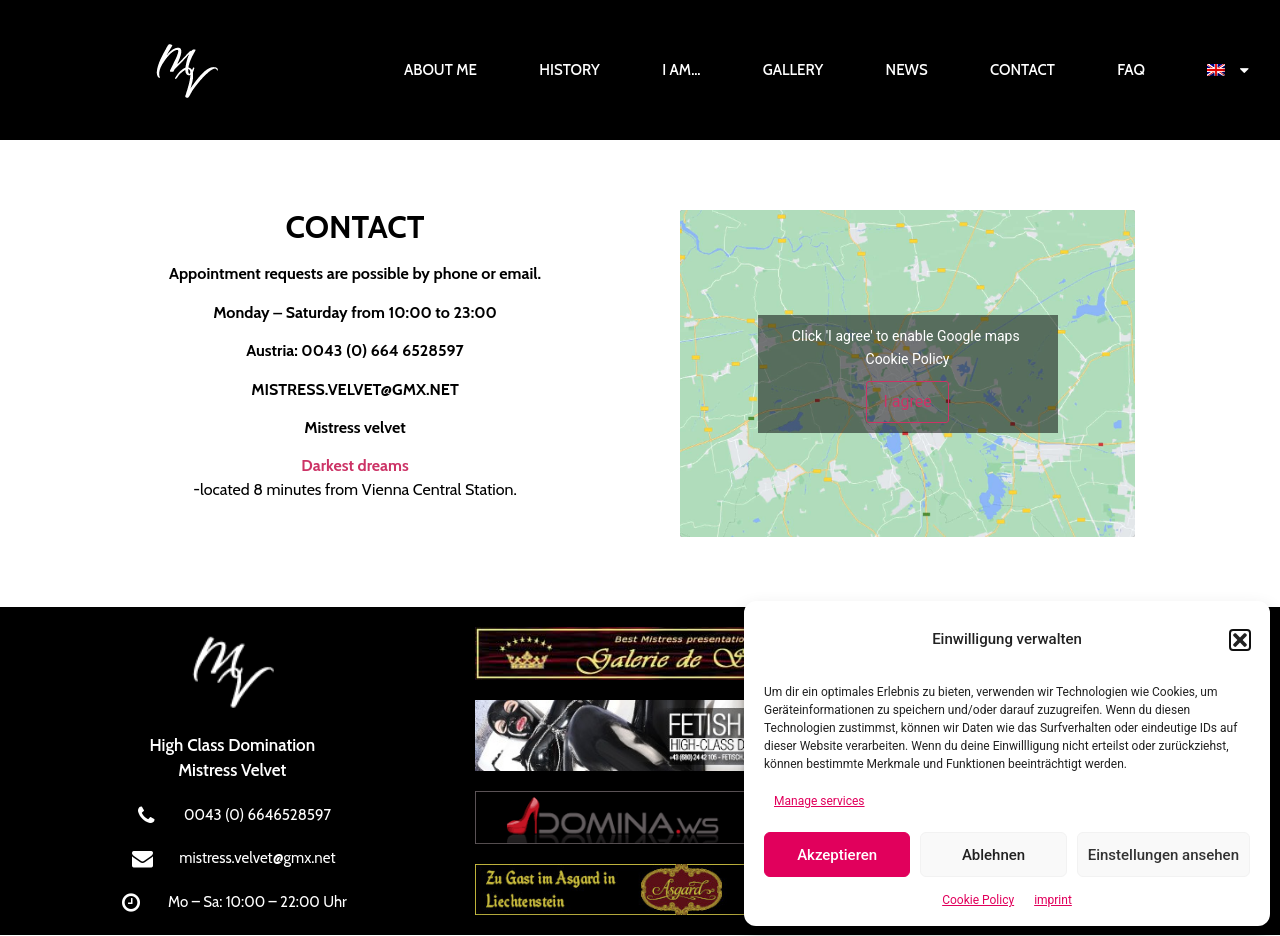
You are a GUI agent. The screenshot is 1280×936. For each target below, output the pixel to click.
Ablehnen (993, 855)
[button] (1240, 640)
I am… (681, 70)
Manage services (819, 801)
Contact (1022, 70)
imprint (1053, 900)
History (569, 70)
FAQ (1131, 70)
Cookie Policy (978, 900)
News (907, 70)
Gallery (793, 70)
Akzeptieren (837, 855)
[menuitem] (1228, 70)
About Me (440, 70)
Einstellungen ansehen (1163, 855)
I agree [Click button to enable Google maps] (907, 401)
